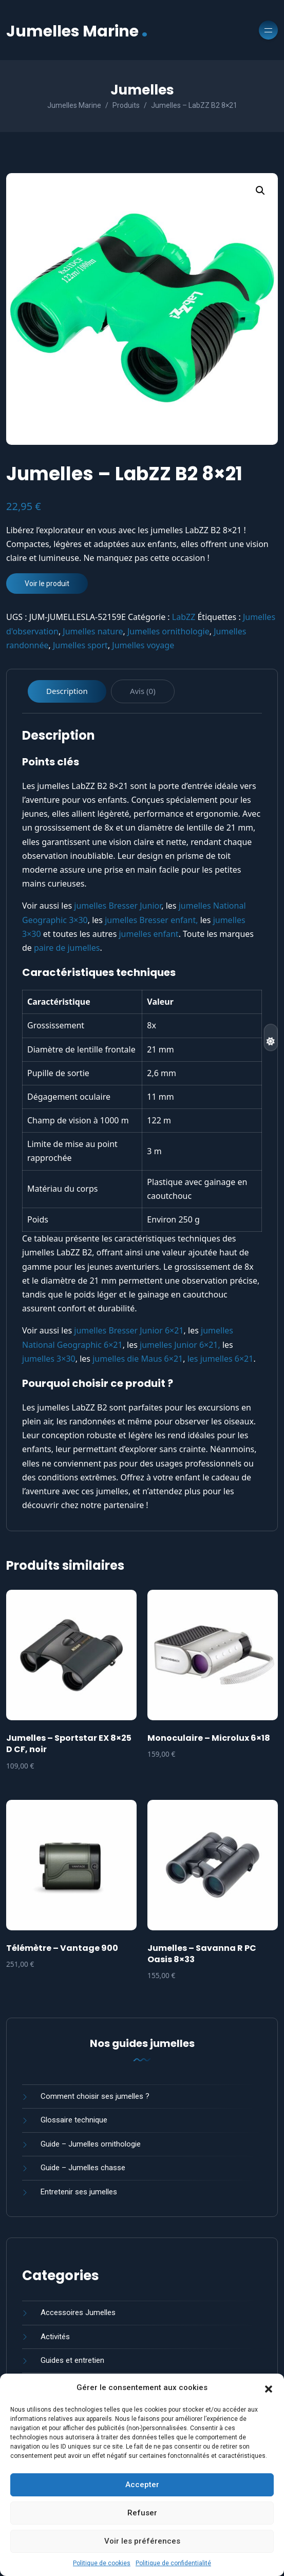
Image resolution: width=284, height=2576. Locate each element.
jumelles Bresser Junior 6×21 (128, 1330)
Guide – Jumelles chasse (83, 2167)
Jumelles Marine (77, 30)
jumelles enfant (148, 933)
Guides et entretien (72, 2360)
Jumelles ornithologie (168, 631)
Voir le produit (47, 583)
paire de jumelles (67, 947)
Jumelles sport (80, 645)
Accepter (142, 2484)
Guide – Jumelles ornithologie (91, 2144)
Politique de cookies (101, 2563)
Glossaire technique (74, 2119)
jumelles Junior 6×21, (180, 1344)
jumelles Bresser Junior (117, 905)
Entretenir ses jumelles (79, 2191)
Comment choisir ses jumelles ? (95, 2096)
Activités (55, 2336)
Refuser (142, 2512)
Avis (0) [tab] (143, 691)
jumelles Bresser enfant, (151, 920)
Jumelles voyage (143, 645)
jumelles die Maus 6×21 (137, 1358)
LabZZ (184, 617)
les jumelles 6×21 (220, 1358)
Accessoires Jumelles (78, 2312)
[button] (268, 2388)
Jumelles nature (93, 631)
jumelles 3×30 (48, 1358)
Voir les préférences (142, 2541)
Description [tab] (67, 691)
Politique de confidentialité (173, 2563)
